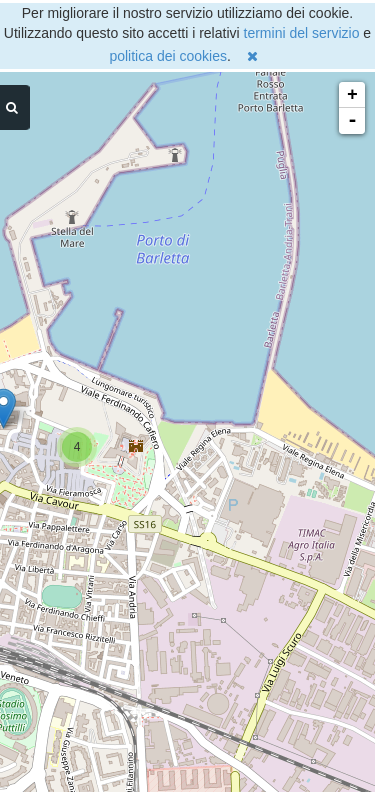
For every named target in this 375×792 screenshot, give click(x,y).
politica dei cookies (168, 56)
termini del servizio (302, 33)
